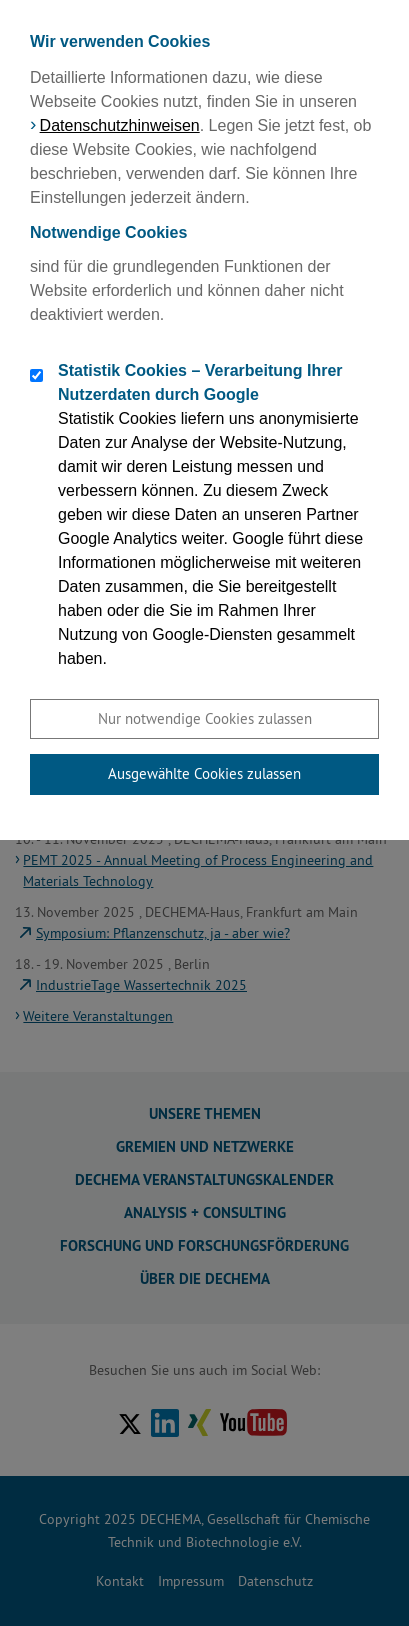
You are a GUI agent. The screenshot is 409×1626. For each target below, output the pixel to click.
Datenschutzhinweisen (120, 125)
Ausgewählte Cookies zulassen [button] (204, 773)
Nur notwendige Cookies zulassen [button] (205, 718)
